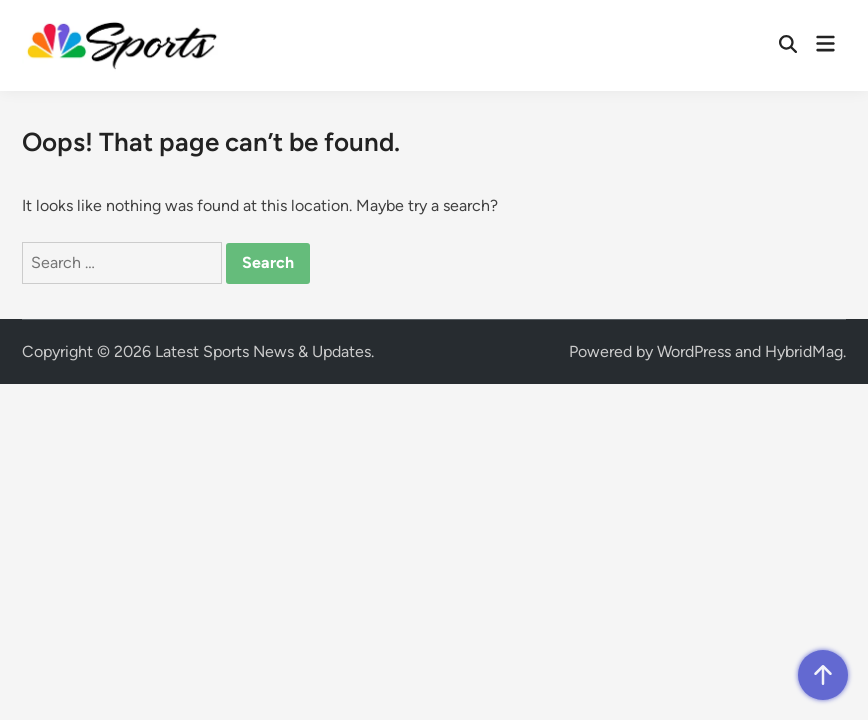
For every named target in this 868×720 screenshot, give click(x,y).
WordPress (694, 351)
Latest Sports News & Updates (263, 351)
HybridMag (804, 351)
